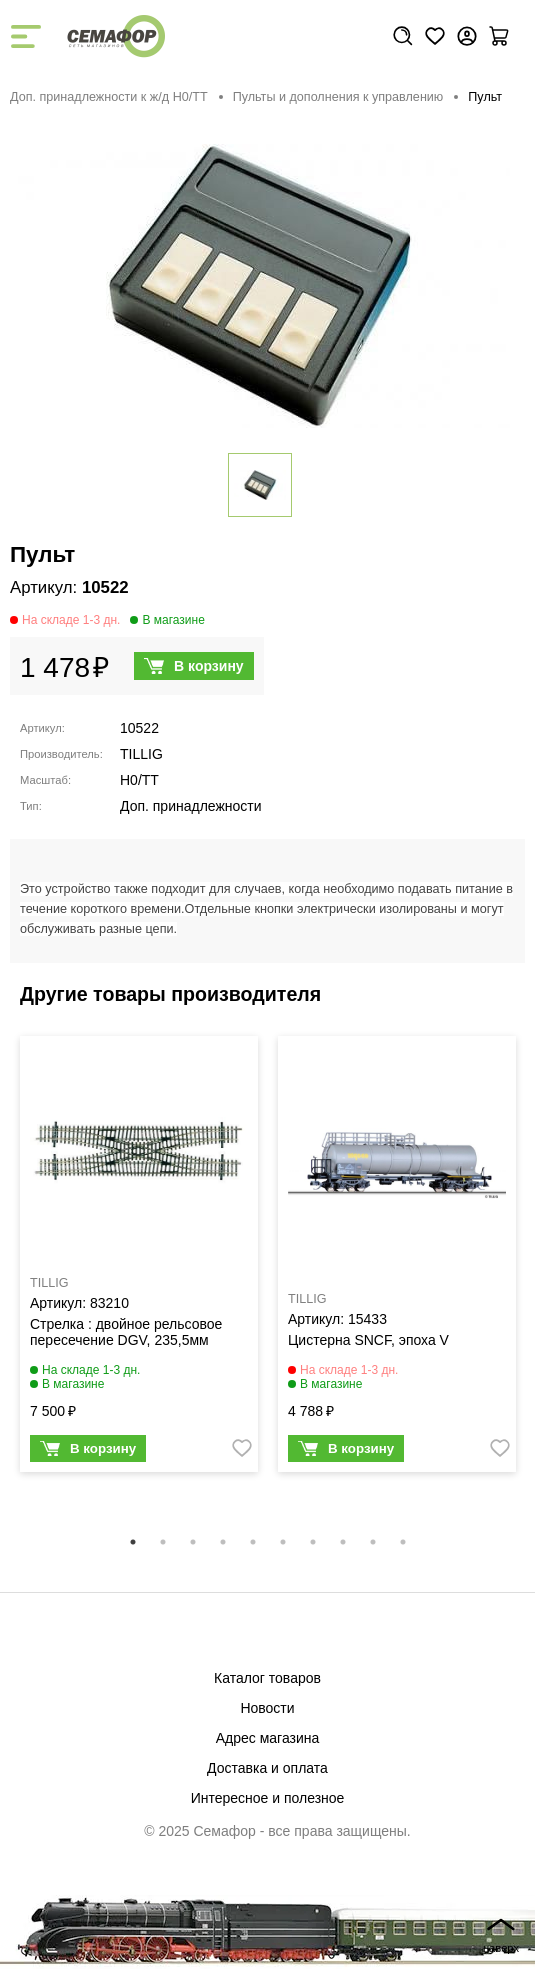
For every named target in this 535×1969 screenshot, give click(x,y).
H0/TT (139, 780)
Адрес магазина (268, 1738)
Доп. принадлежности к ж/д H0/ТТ (109, 97)
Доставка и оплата (267, 1768)
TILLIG (141, 754)
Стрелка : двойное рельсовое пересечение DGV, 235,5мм (126, 1332)
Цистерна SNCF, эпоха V (368, 1340)
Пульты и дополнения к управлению (338, 97)
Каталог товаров (267, 1678)
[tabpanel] (139, 1259)
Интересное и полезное (268, 1798)
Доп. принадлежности (191, 806)
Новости (267, 1708)
